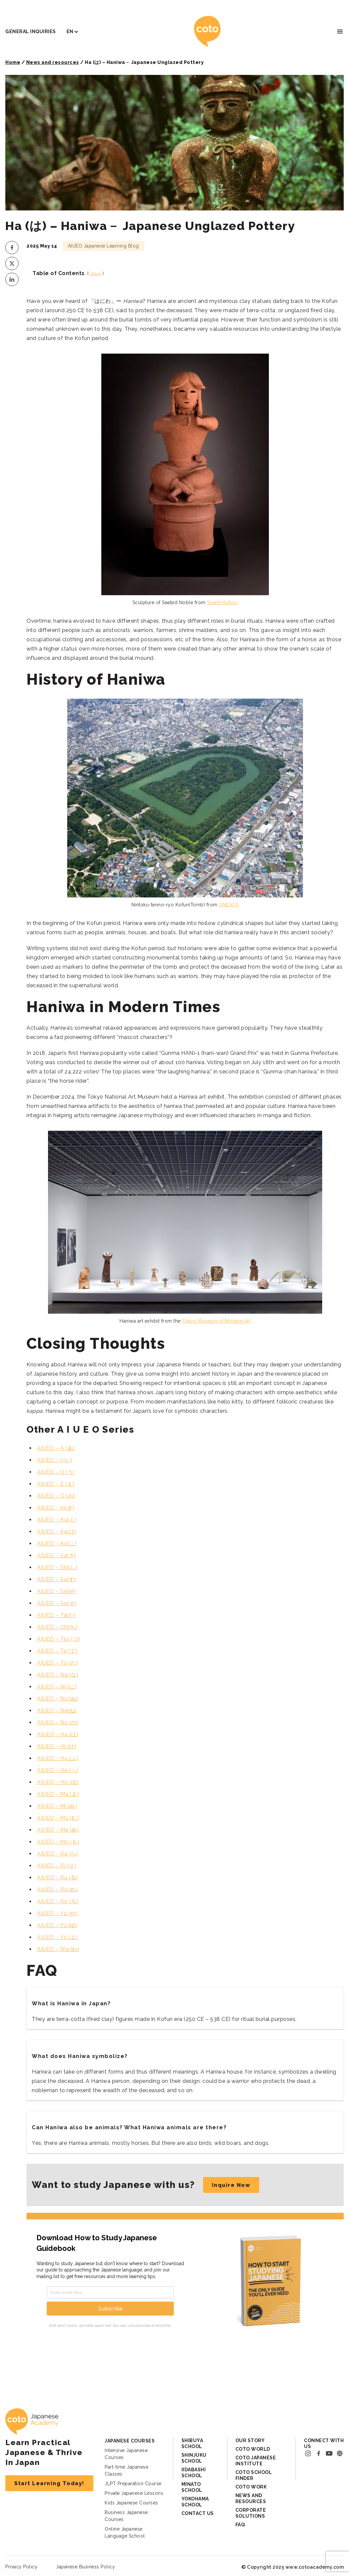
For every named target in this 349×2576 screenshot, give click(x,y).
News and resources (52, 62)
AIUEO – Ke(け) (56, 1531)
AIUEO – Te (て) (57, 1651)
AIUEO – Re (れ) (57, 1889)
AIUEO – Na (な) (57, 1675)
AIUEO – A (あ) (56, 1448)
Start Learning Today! (49, 2483)
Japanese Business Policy (85, 2566)
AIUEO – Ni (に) (56, 1687)
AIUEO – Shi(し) (57, 1567)
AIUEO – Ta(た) (56, 1615)
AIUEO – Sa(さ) (56, 1555)
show (95, 273)
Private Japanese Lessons (134, 2493)
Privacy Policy (21, 2566)
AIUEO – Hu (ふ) (57, 1758)
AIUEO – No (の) (57, 1722)
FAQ (240, 2524)
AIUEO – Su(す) (56, 1579)
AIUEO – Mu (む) (58, 1818)
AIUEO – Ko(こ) (57, 1543)
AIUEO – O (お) (56, 1496)
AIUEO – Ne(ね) (57, 1710)
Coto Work (251, 2487)
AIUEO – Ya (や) (57, 1913)
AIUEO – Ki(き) (56, 1508)
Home (12, 62)
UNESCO (229, 904)
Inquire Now (231, 2185)
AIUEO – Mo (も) (58, 1842)
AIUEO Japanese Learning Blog (103, 246)
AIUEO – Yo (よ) (57, 1937)
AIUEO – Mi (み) (57, 1806)
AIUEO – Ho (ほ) (57, 1782)
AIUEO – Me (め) (58, 1830)
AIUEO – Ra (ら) (57, 1854)
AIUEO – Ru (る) (57, 1877)
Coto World (252, 2449)
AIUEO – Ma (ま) (58, 1794)
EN (70, 31)
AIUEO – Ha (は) (57, 1734)
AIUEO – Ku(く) (56, 1520)
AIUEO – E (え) (56, 1484)
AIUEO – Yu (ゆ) (57, 1925)
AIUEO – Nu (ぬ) (57, 1698)
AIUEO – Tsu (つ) (58, 1639)
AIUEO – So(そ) (56, 1603)
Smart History (222, 602)
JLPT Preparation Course (133, 2483)
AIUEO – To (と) (57, 1663)
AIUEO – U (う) (56, 1472)
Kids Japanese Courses (131, 2502)
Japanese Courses (130, 2440)
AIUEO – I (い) (55, 1460)
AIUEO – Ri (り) (56, 1865)
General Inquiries (30, 31)
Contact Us (197, 2513)
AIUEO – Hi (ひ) (56, 1746)
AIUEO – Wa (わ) (58, 1949)
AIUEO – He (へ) (57, 1770)
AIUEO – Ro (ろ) (57, 1901)
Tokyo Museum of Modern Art (216, 1321)
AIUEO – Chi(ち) (57, 1627)
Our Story (250, 2440)
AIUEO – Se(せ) (56, 1591)
